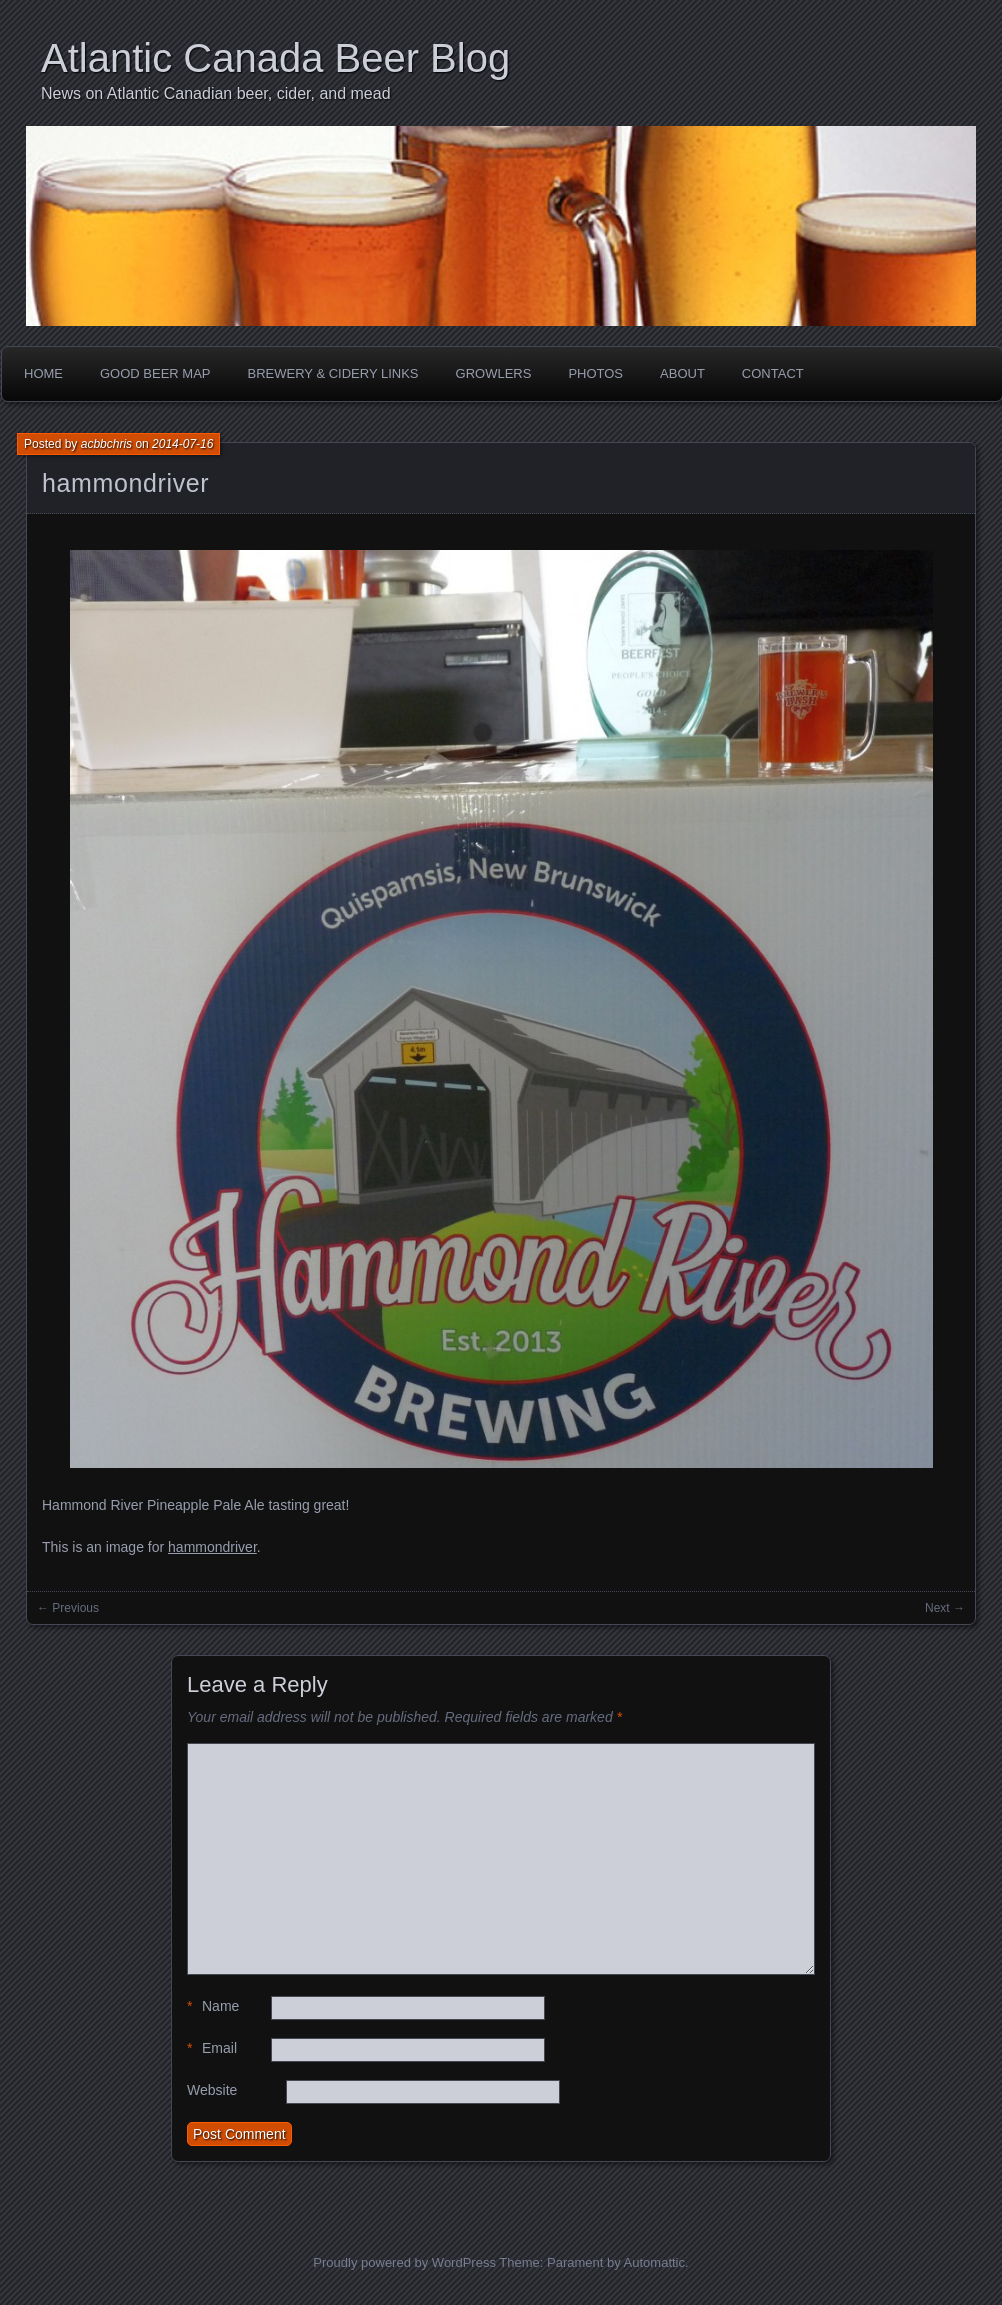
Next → (945, 1608)
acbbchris (106, 444)
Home (43, 373)
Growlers (494, 373)
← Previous (68, 1608)
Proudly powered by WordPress (404, 2262)
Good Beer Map (155, 373)
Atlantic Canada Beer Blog (275, 58)
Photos (595, 373)
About (682, 373)
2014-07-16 (182, 444)
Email (212, 2048)
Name (213, 2006)
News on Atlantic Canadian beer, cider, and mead (216, 93)
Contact (773, 373)
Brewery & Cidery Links (333, 373)
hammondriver (125, 483)
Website (212, 2090)
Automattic (654, 2262)
